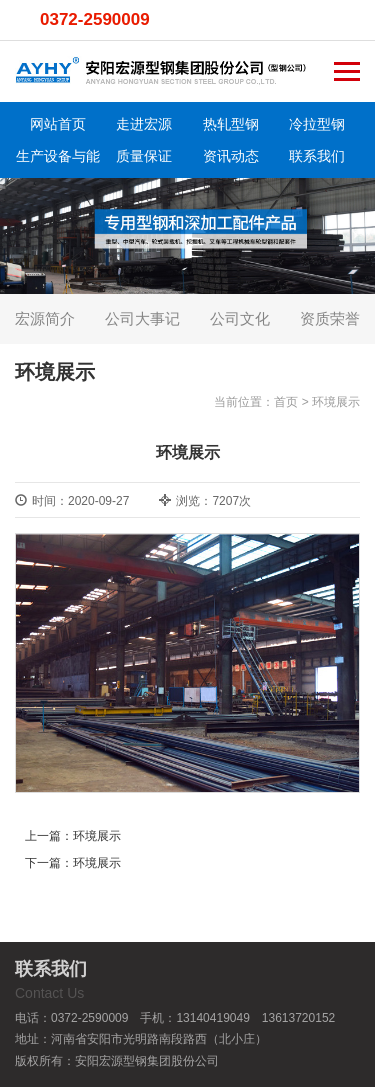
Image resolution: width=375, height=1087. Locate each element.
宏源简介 (45, 318)
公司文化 (240, 318)
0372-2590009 (95, 19)
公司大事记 (142, 318)
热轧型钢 (231, 124)
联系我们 (317, 156)
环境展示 (336, 402)
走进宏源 (144, 124)
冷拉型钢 (317, 124)
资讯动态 (231, 156)
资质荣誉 (330, 318)
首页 (286, 402)
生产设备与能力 (58, 160)
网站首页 (58, 124)
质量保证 (144, 156)
